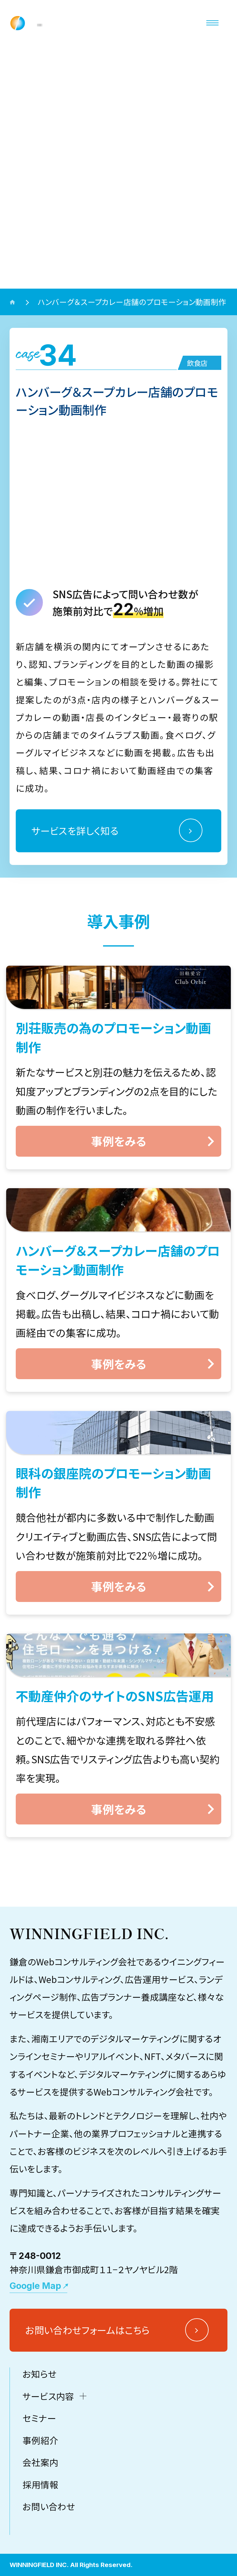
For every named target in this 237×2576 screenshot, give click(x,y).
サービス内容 (48, 2459)
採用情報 (40, 2548)
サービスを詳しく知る (74, 830)
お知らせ (39, 2437)
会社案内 (40, 2525)
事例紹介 (40, 2503)
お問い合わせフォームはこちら (87, 2393)
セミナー (39, 2481)
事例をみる (118, 1141)
